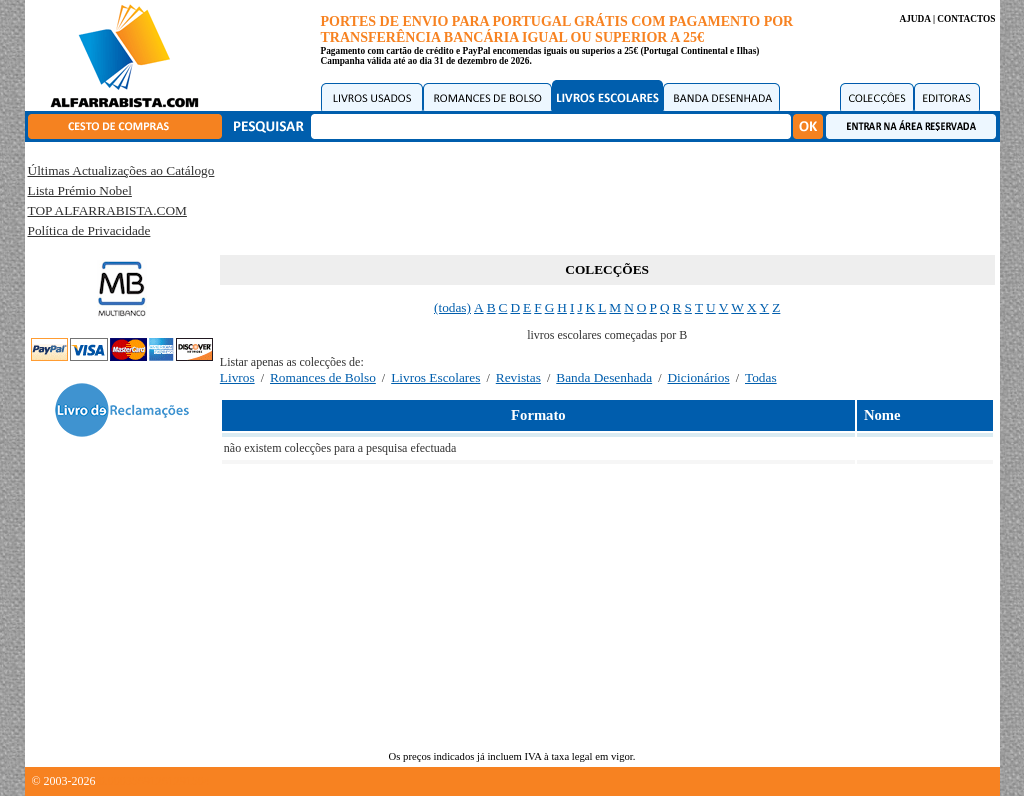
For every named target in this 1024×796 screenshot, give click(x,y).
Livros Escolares (435, 377)
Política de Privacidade (89, 230)
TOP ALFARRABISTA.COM (107, 210)
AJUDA (914, 19)
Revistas (518, 377)
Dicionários (698, 377)
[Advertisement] (607, 195)
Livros (237, 377)
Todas (761, 377)
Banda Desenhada (604, 377)
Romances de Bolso (323, 377)
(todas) (452, 307)
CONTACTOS (966, 19)
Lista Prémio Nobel (80, 190)
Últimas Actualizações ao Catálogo (121, 170)
